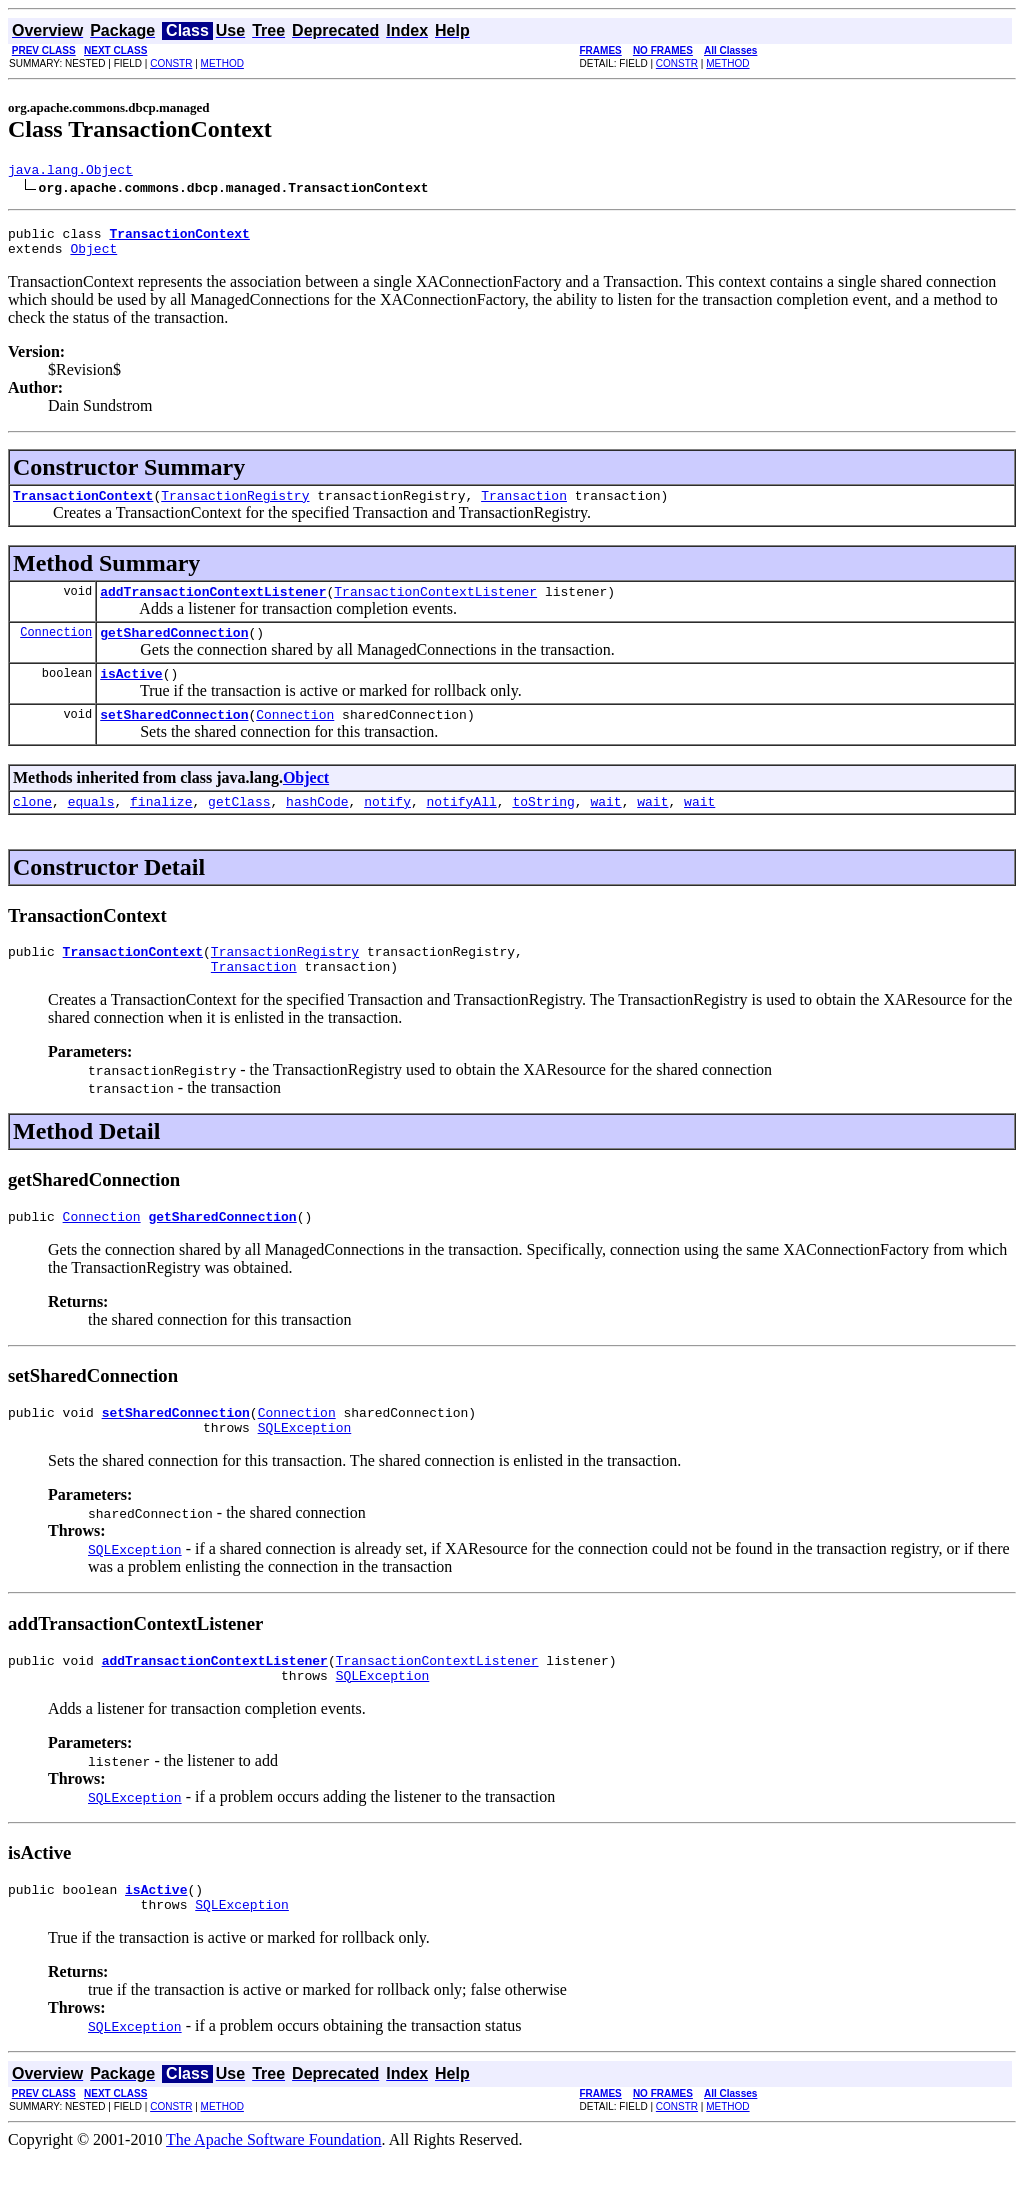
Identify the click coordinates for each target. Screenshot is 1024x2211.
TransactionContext (83, 507)
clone (32, 828)
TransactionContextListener (435, 606)
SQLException (305, 1469)
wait (605, 828)
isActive (131, 694)
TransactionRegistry (235, 507)
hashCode (317, 828)
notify (387, 828)
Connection (56, 649)
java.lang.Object (70, 172)
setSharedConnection (174, 738)
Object (93, 257)
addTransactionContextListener (213, 606)
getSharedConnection (174, 650)
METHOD (222, 63)
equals (91, 828)
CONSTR (171, 63)
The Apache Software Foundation (274, 2193)
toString (543, 828)
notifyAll (462, 828)
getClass (239, 828)
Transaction (524, 507)
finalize (161, 828)
